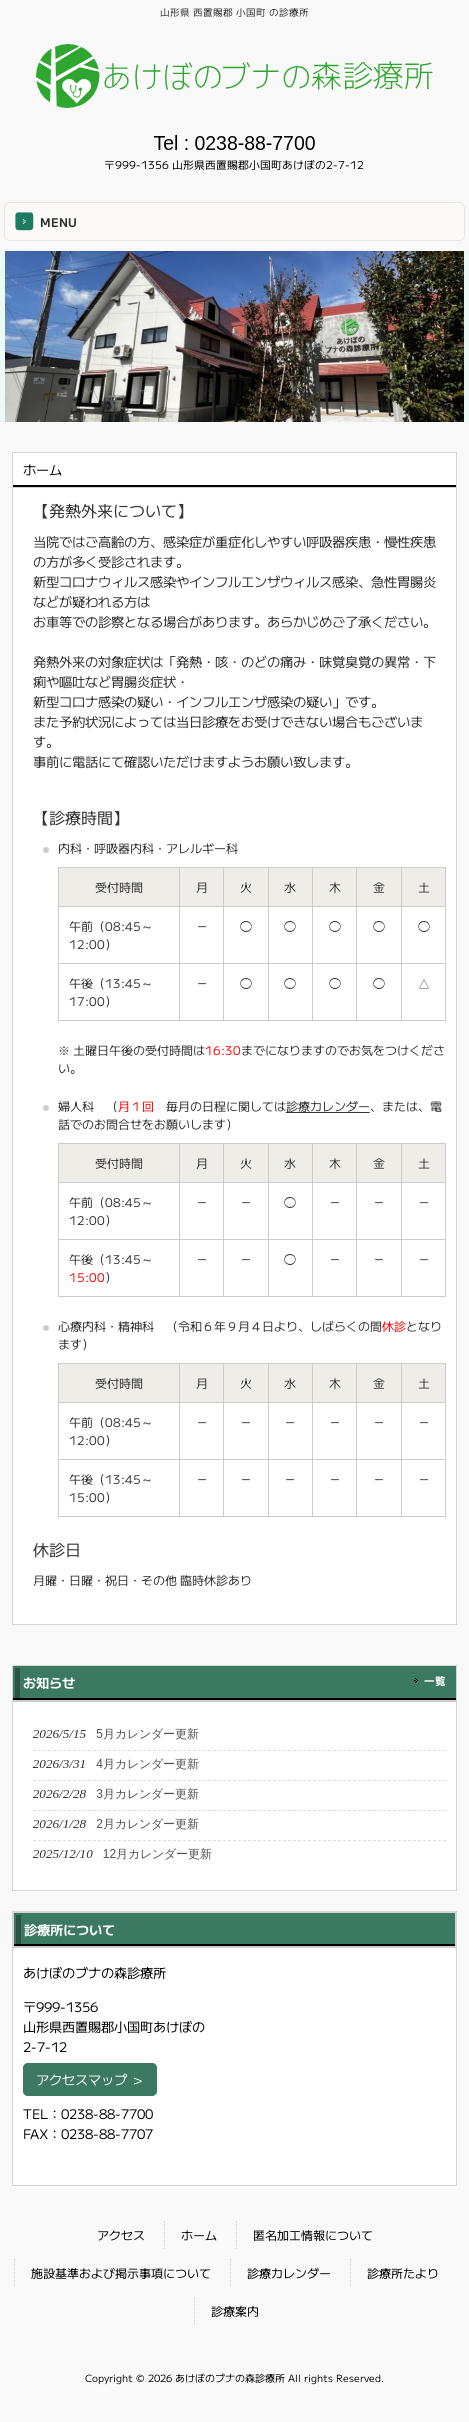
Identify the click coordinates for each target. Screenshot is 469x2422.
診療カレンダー (328, 1105)
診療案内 (235, 2310)
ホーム (199, 2234)
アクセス (121, 2234)
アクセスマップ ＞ (90, 2079)
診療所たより (403, 2272)
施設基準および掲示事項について (121, 2272)
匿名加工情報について (313, 2234)
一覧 (435, 1680)
